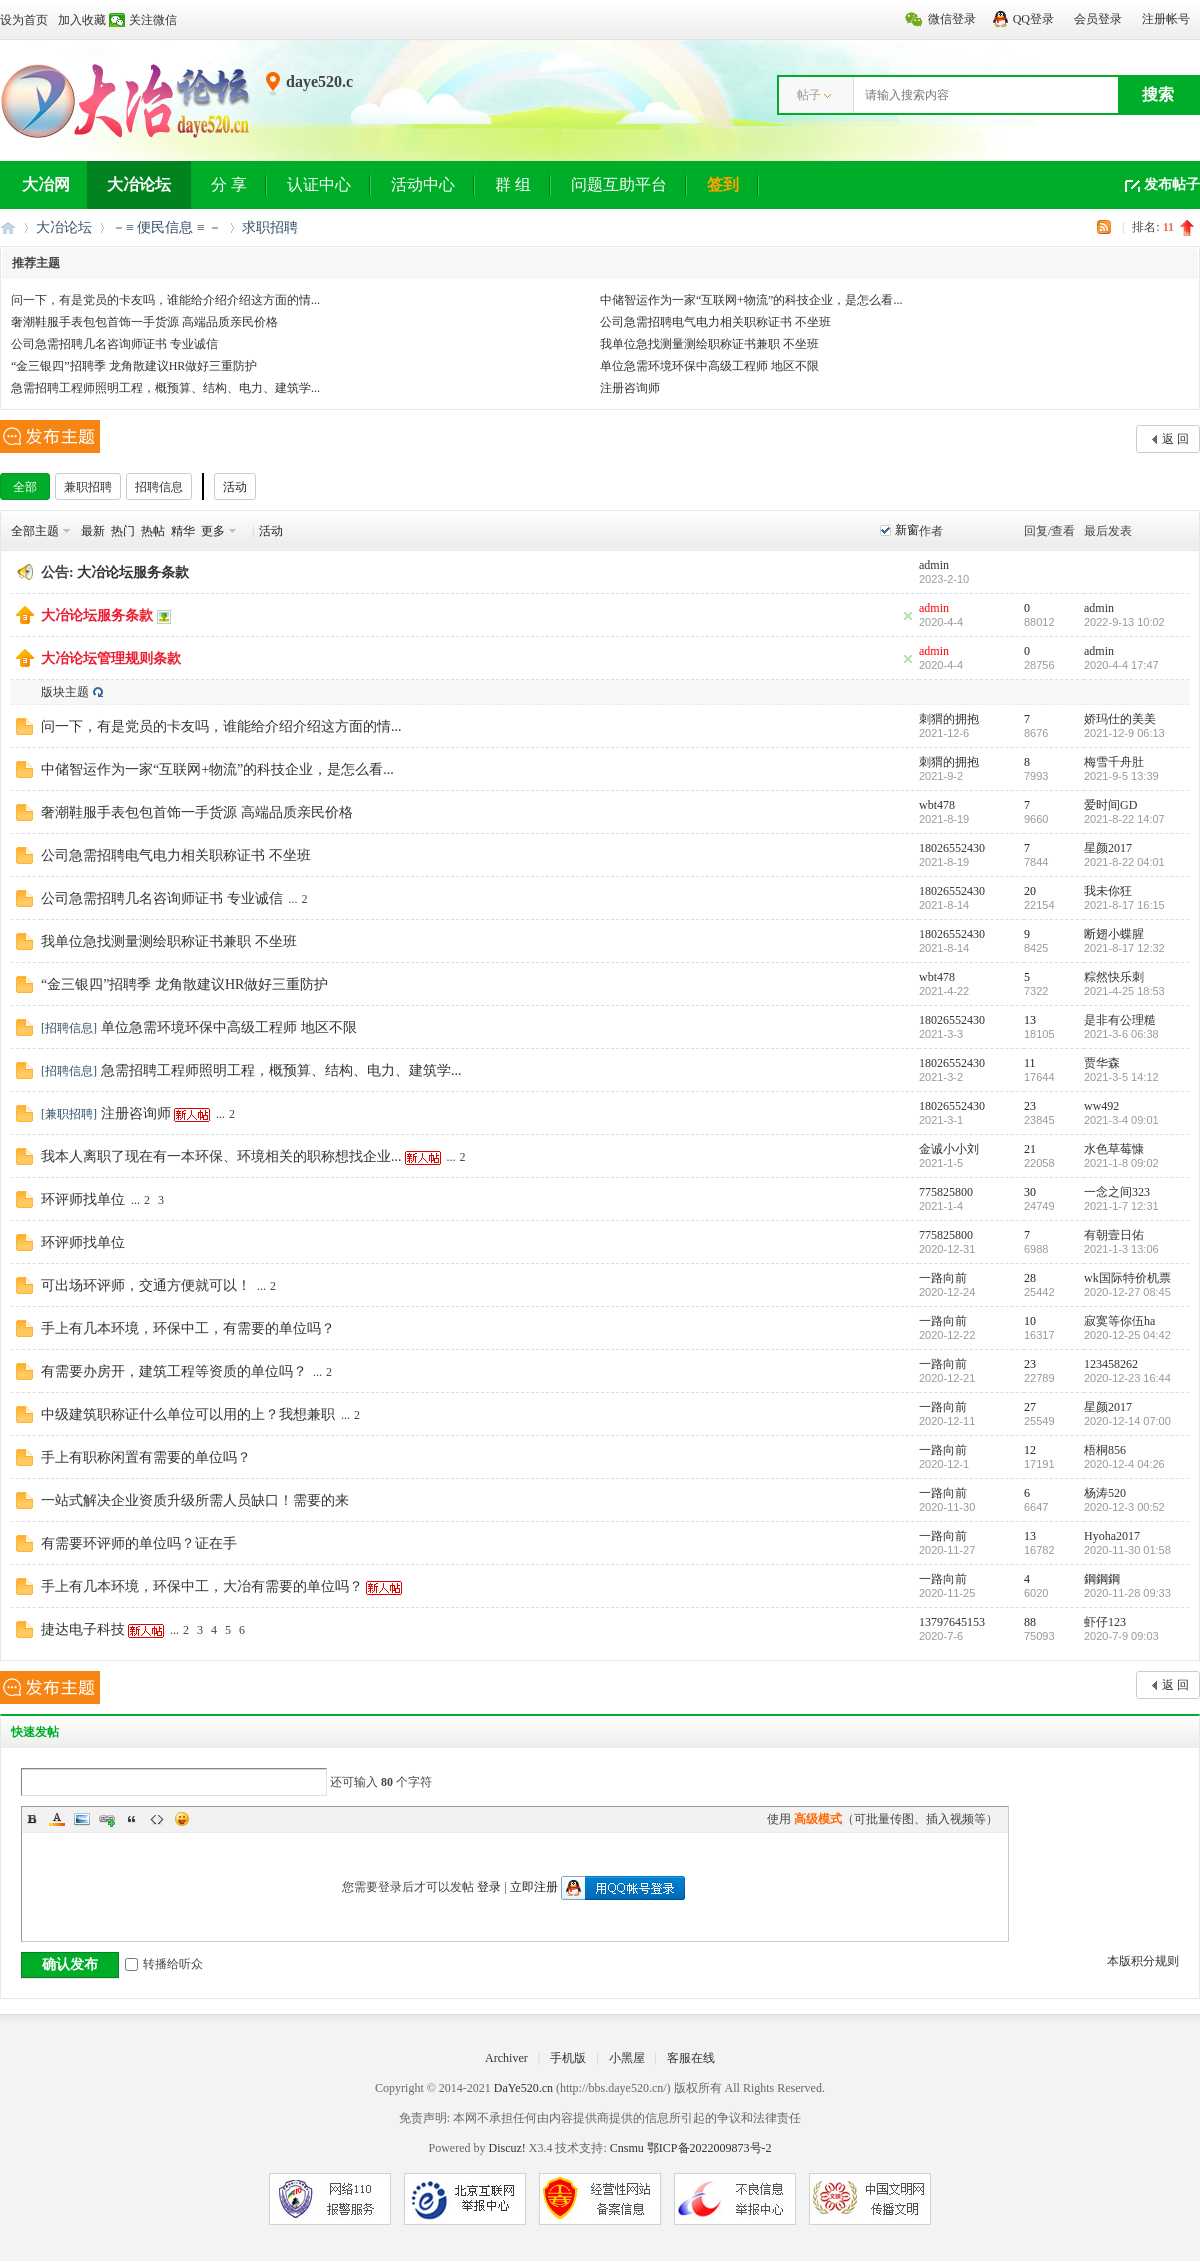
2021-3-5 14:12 (1121, 1077)
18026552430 (952, 848)
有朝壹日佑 (1114, 1235)
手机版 (568, 2058)
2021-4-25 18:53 (1124, 991)
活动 (235, 487)
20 (1030, 891)
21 (1030, 1149)
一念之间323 (1117, 1192)
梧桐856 (1105, 1450)
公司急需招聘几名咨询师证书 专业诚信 (114, 344)
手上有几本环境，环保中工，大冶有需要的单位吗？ (202, 1586)
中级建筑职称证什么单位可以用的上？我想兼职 (188, 1414)
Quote (132, 1819)
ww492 (1101, 1106)
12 (1030, 1450)
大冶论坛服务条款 (133, 572)
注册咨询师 (630, 388)
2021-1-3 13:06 (1121, 1249)
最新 (93, 531)
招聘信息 (159, 487)
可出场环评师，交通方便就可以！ (146, 1285)
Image (82, 1819)
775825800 (946, 1192)
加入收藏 (82, 20)
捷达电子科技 (83, 1629)
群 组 (513, 184)
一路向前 (943, 1278)
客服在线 (691, 2058)
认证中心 (319, 184)
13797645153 (952, 1622)
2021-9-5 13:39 (1121, 776)
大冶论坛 (139, 184)
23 (1030, 1106)
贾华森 (1102, 1063)
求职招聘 (270, 227)
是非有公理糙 (1120, 1020)
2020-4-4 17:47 (1121, 665)
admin (934, 565)
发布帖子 (1172, 184)
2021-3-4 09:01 (1121, 1120)
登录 (489, 1887)
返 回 (1175, 439)
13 (1030, 1020)
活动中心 (423, 184)
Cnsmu (628, 2148)
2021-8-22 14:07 (1124, 819)
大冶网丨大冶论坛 (8, 227)
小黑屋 (627, 2058)
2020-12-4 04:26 (1124, 1464)
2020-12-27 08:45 (1127, 1292)
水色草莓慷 (1114, 1149)
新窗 (907, 530)
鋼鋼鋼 (1102, 1579)
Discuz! (506, 2148)
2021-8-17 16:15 (1124, 905)
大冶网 (46, 184)
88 (1030, 1622)
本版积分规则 (1143, 1961)
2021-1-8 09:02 (1121, 1163)
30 (1030, 1192)
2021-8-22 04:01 (1124, 862)
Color (57, 1819)
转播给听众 (164, 1964)
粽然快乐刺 (1114, 977)
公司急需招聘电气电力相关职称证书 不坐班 (715, 322)
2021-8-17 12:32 (1124, 948)
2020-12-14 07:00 (1127, 1421)
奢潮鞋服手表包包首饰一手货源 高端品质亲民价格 (144, 322)
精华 (183, 531)
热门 (123, 531)
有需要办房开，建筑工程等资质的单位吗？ (174, 1371)
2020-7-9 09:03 (1121, 1636)
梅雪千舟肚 (1114, 762)
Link (107, 1819)
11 (1030, 1063)
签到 (723, 184)
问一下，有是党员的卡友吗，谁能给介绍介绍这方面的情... (165, 300)
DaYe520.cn (523, 2088)
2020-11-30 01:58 (1127, 1550)
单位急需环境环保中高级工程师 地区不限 (709, 366)
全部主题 (35, 531)
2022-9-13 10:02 (1124, 622)
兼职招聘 (88, 487)
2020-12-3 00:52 (1124, 1507)
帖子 (809, 95)
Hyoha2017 (1112, 1536)
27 (1030, 1407)
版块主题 (65, 692)
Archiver (506, 2058)
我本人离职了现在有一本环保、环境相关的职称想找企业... (221, 1156)
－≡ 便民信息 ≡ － (167, 227)
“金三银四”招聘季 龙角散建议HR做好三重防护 (134, 366)
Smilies (182, 1819)
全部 (25, 487)
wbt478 (937, 805)
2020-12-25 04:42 (1127, 1335)
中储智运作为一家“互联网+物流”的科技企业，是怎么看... (751, 300)
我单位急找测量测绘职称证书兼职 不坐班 (709, 344)
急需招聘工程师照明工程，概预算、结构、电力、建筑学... (165, 388)
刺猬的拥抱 (949, 719)
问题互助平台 (619, 184)
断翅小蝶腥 (1114, 934)
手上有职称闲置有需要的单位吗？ (146, 1457)
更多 (213, 531)
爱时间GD (1110, 805)
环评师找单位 (83, 1199)
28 (1030, 1278)
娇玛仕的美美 (1120, 719)
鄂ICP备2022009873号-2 (709, 2148)
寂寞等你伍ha (1119, 1321)
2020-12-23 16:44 (1127, 1378)
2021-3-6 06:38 (1121, 1034)
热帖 (153, 531)
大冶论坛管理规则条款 (111, 658)
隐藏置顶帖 (908, 616)
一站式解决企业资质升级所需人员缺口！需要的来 (195, 1500)
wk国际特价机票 (1127, 1278)
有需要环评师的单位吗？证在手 (139, 1543)
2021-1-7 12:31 (1121, 1206)
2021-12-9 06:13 (1124, 733)
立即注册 (534, 1887)
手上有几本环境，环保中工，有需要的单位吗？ (188, 1328)
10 (1030, 1321)
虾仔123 (1105, 1622)
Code (157, 1819)
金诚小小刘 (949, 1149)
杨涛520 (1105, 1493)
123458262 (1111, 1364)
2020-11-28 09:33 (1127, 1593)
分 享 (229, 184)
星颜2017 (1108, 848)
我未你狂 (1108, 891)
